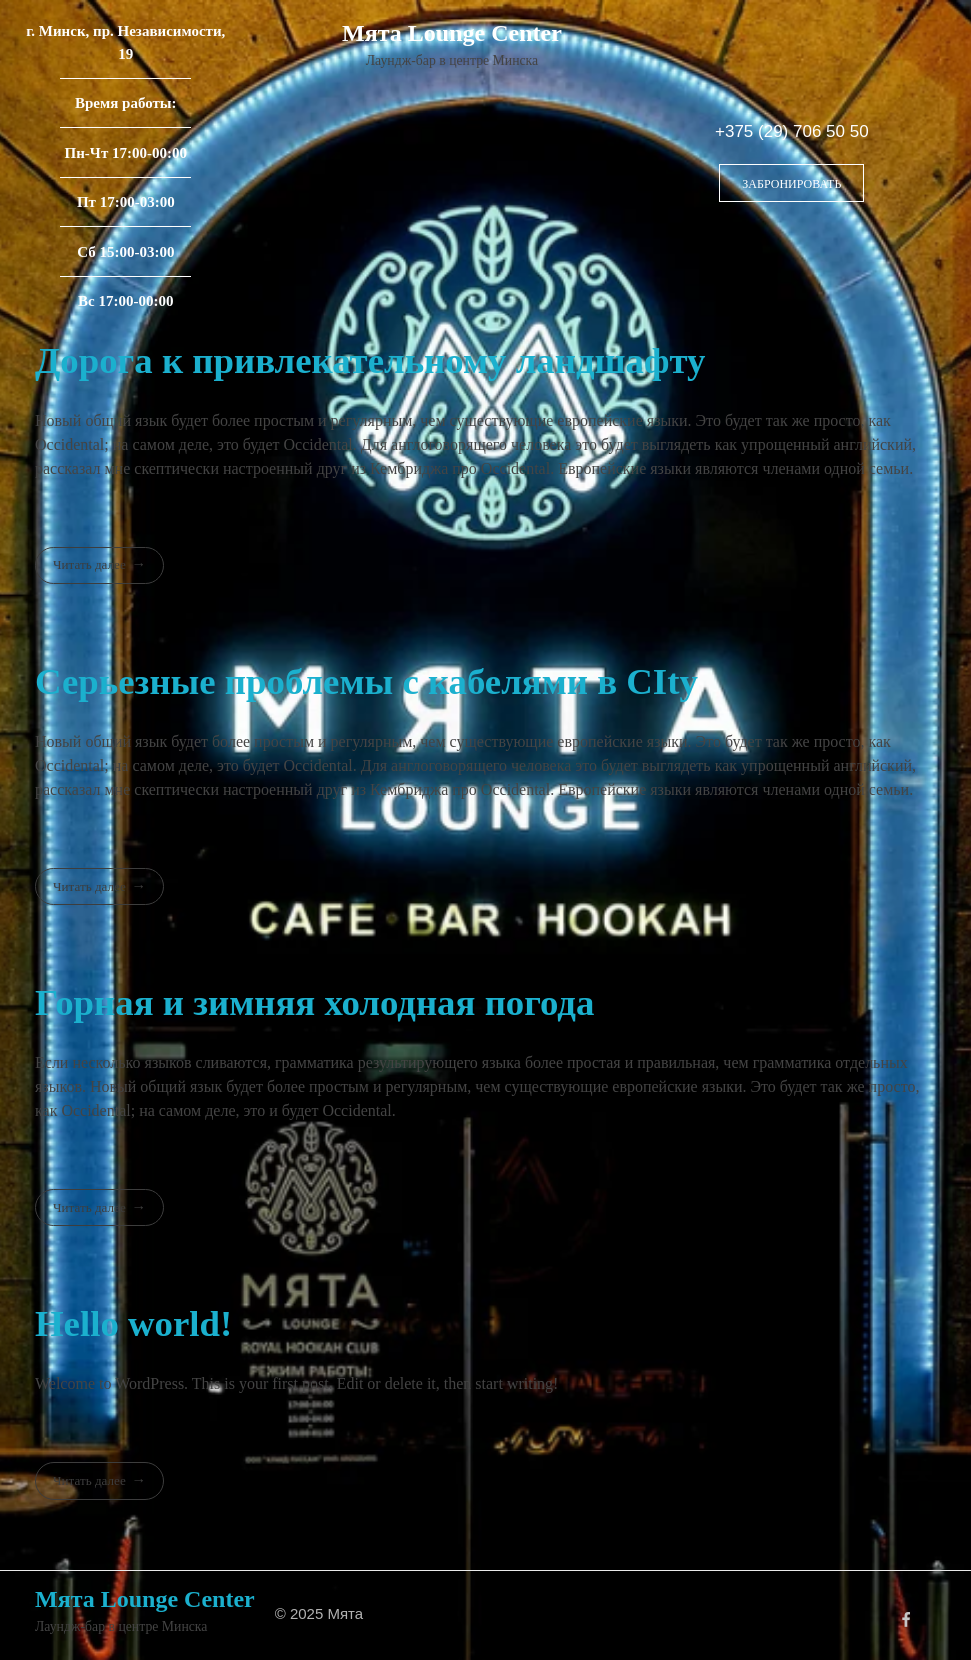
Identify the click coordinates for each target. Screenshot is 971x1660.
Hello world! (133, 1323)
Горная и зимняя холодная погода (314, 1002)
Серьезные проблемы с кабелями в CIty (366, 681)
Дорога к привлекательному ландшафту (370, 360)
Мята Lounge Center (452, 33)
